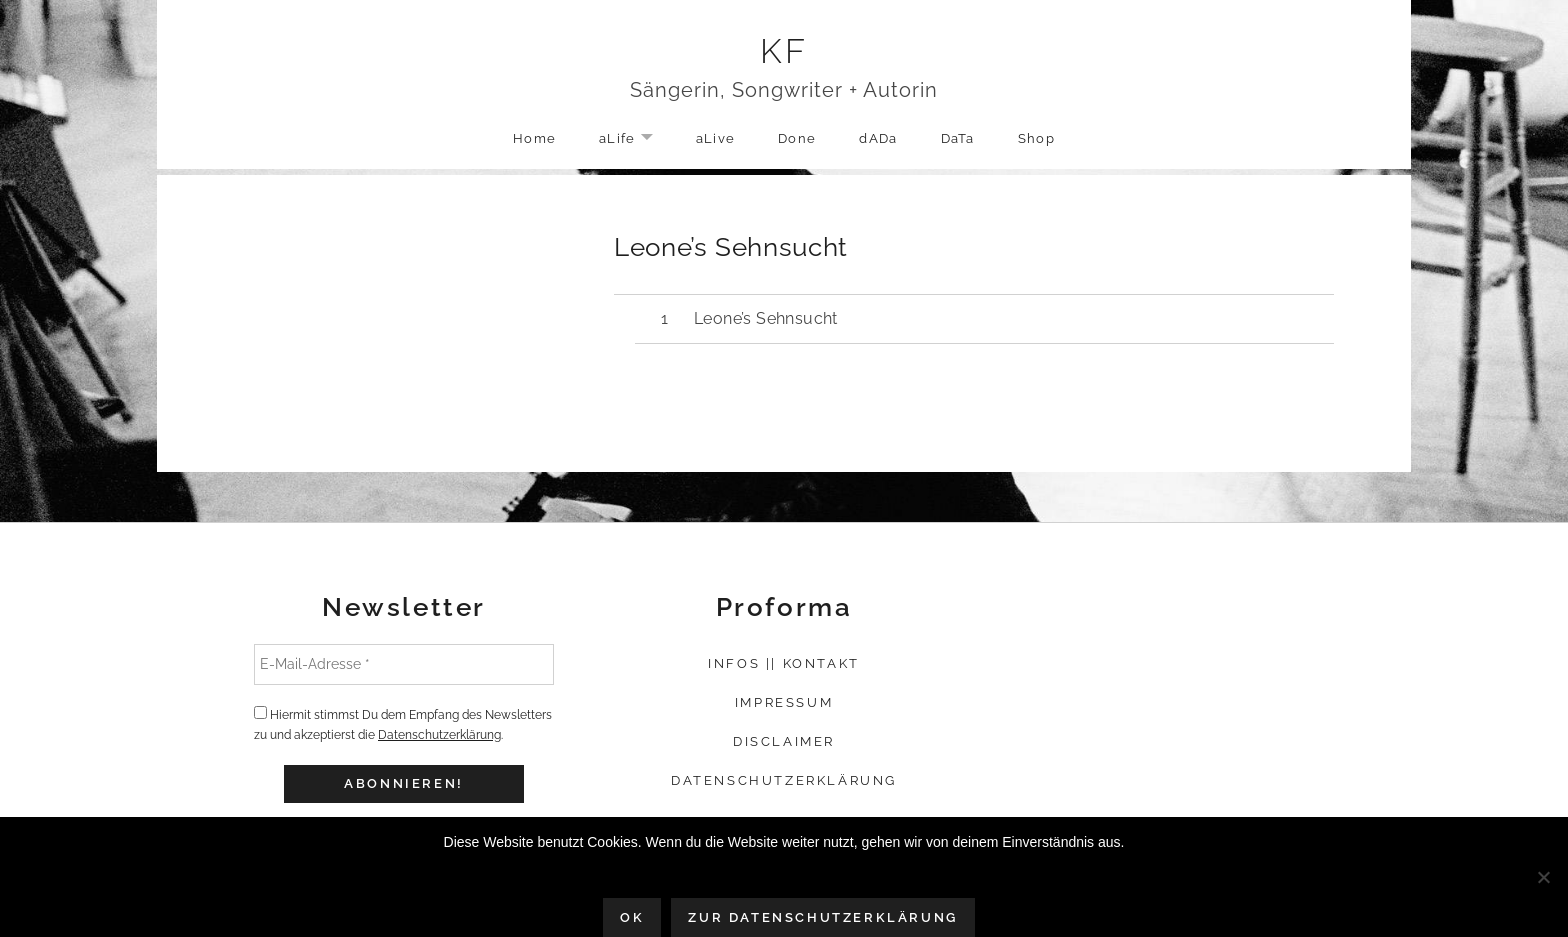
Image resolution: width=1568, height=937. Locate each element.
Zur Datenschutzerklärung (822, 917)
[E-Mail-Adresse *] (404, 664)
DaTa (958, 138)
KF (784, 51)
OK (632, 917)
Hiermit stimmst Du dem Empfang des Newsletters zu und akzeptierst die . (403, 724)
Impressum (784, 702)
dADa (878, 138)
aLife (636, 139)
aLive (716, 138)
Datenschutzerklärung (439, 735)
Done (797, 138)
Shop (1036, 138)
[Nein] (1543, 877)
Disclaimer (784, 741)
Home (534, 138)
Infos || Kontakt (784, 663)
